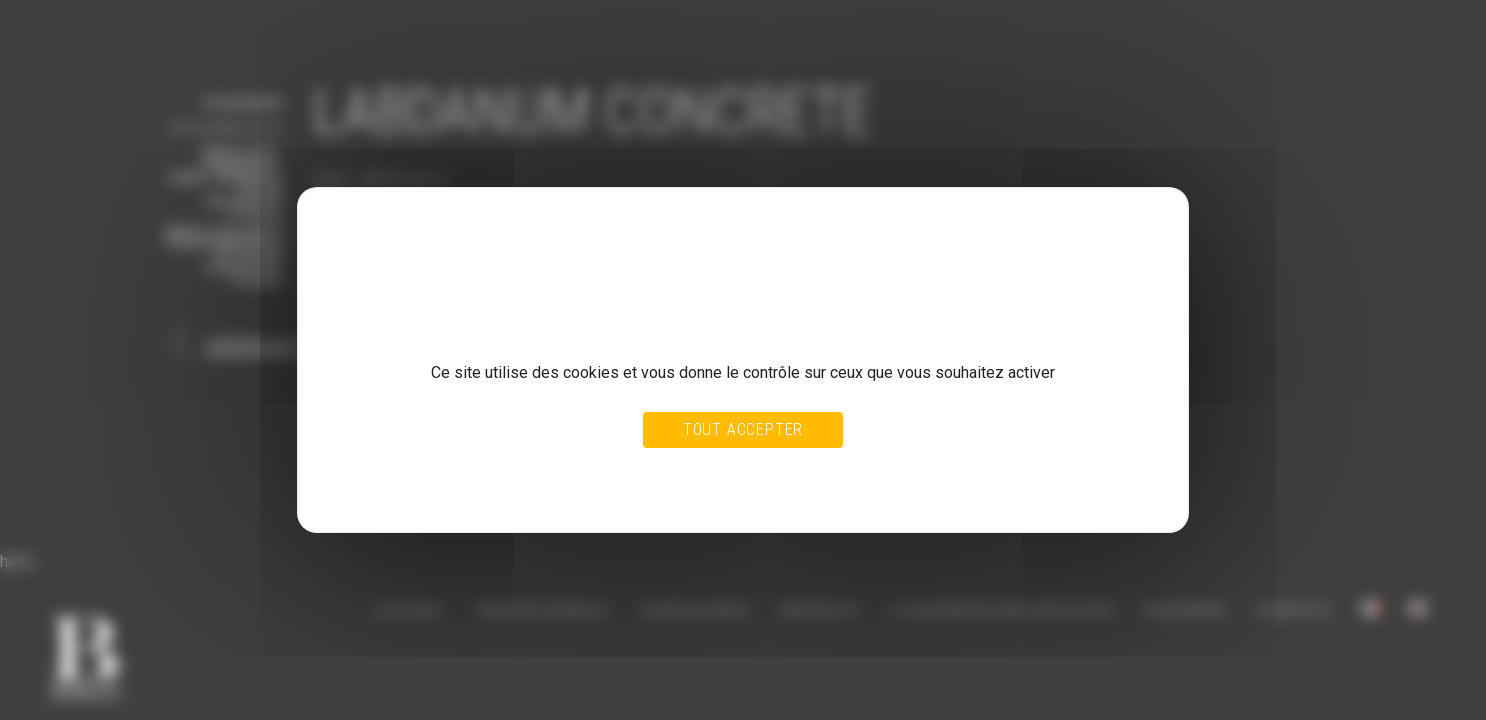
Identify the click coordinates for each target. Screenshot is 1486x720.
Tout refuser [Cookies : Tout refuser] (695, 472)
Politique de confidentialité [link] (414, 491)
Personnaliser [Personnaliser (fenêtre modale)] (787, 472)
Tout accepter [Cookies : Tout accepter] (743, 429)
